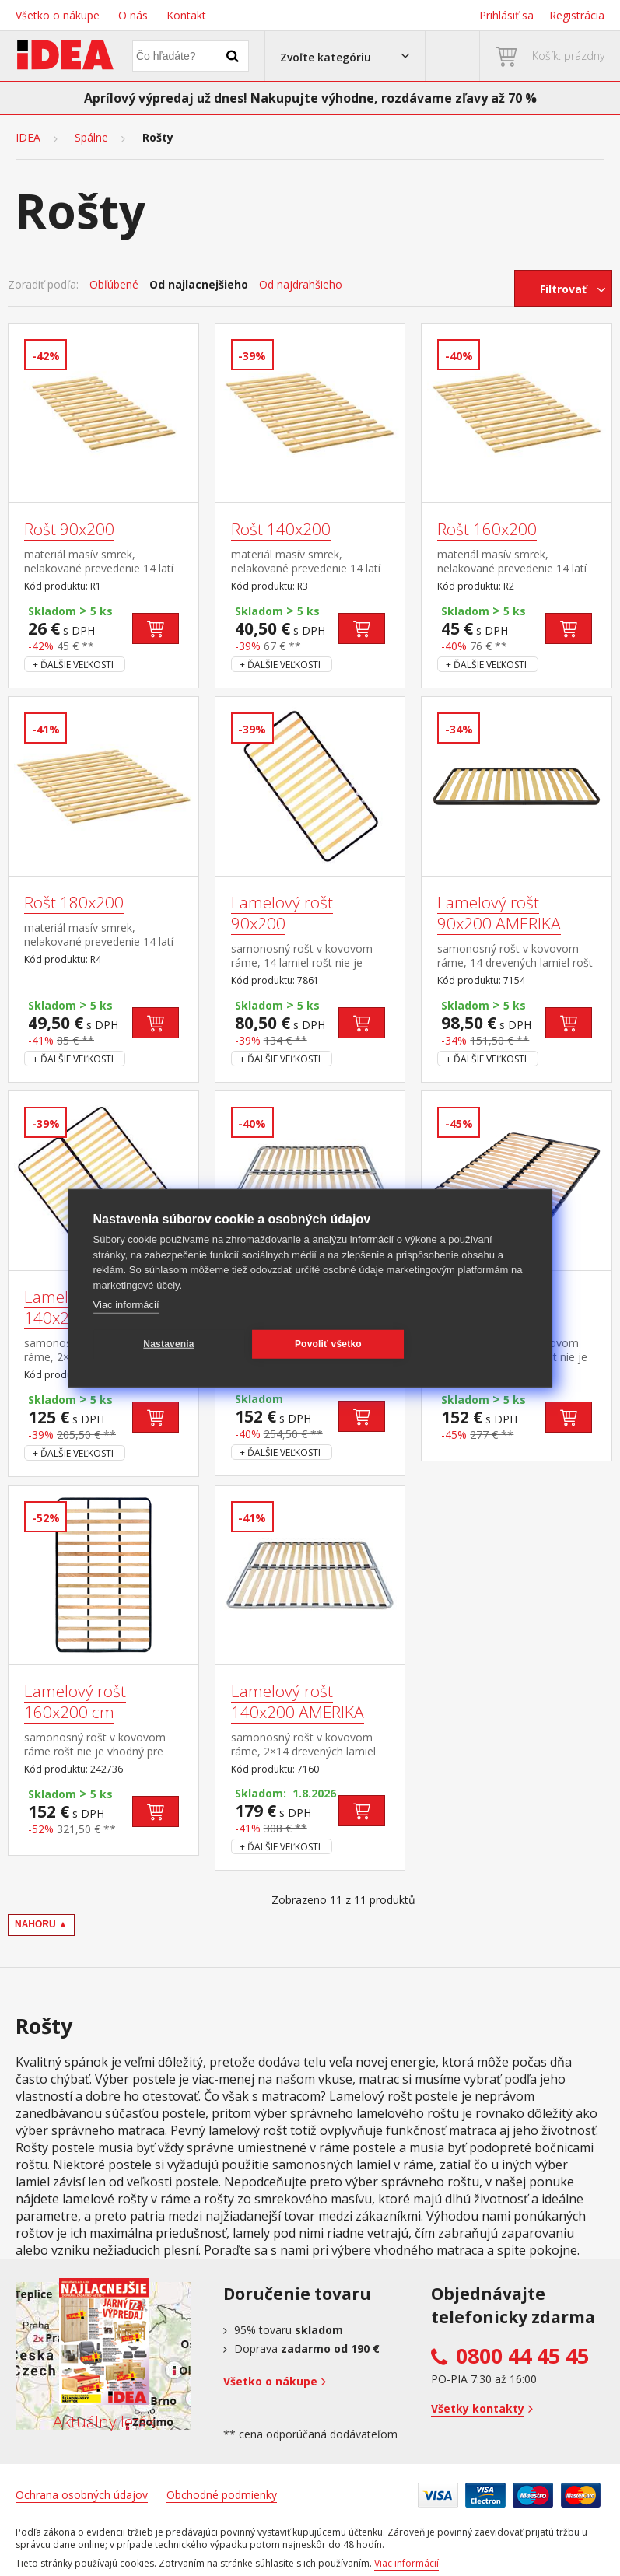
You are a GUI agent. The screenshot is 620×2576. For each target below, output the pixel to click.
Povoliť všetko (325, 1344)
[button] (345, 56)
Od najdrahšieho (300, 284)
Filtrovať (563, 289)
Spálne (91, 137)
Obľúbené (113, 284)
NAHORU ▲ (41, 1924)
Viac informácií (126, 1305)
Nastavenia (167, 1344)
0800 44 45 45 (522, 2356)
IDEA (28, 137)
